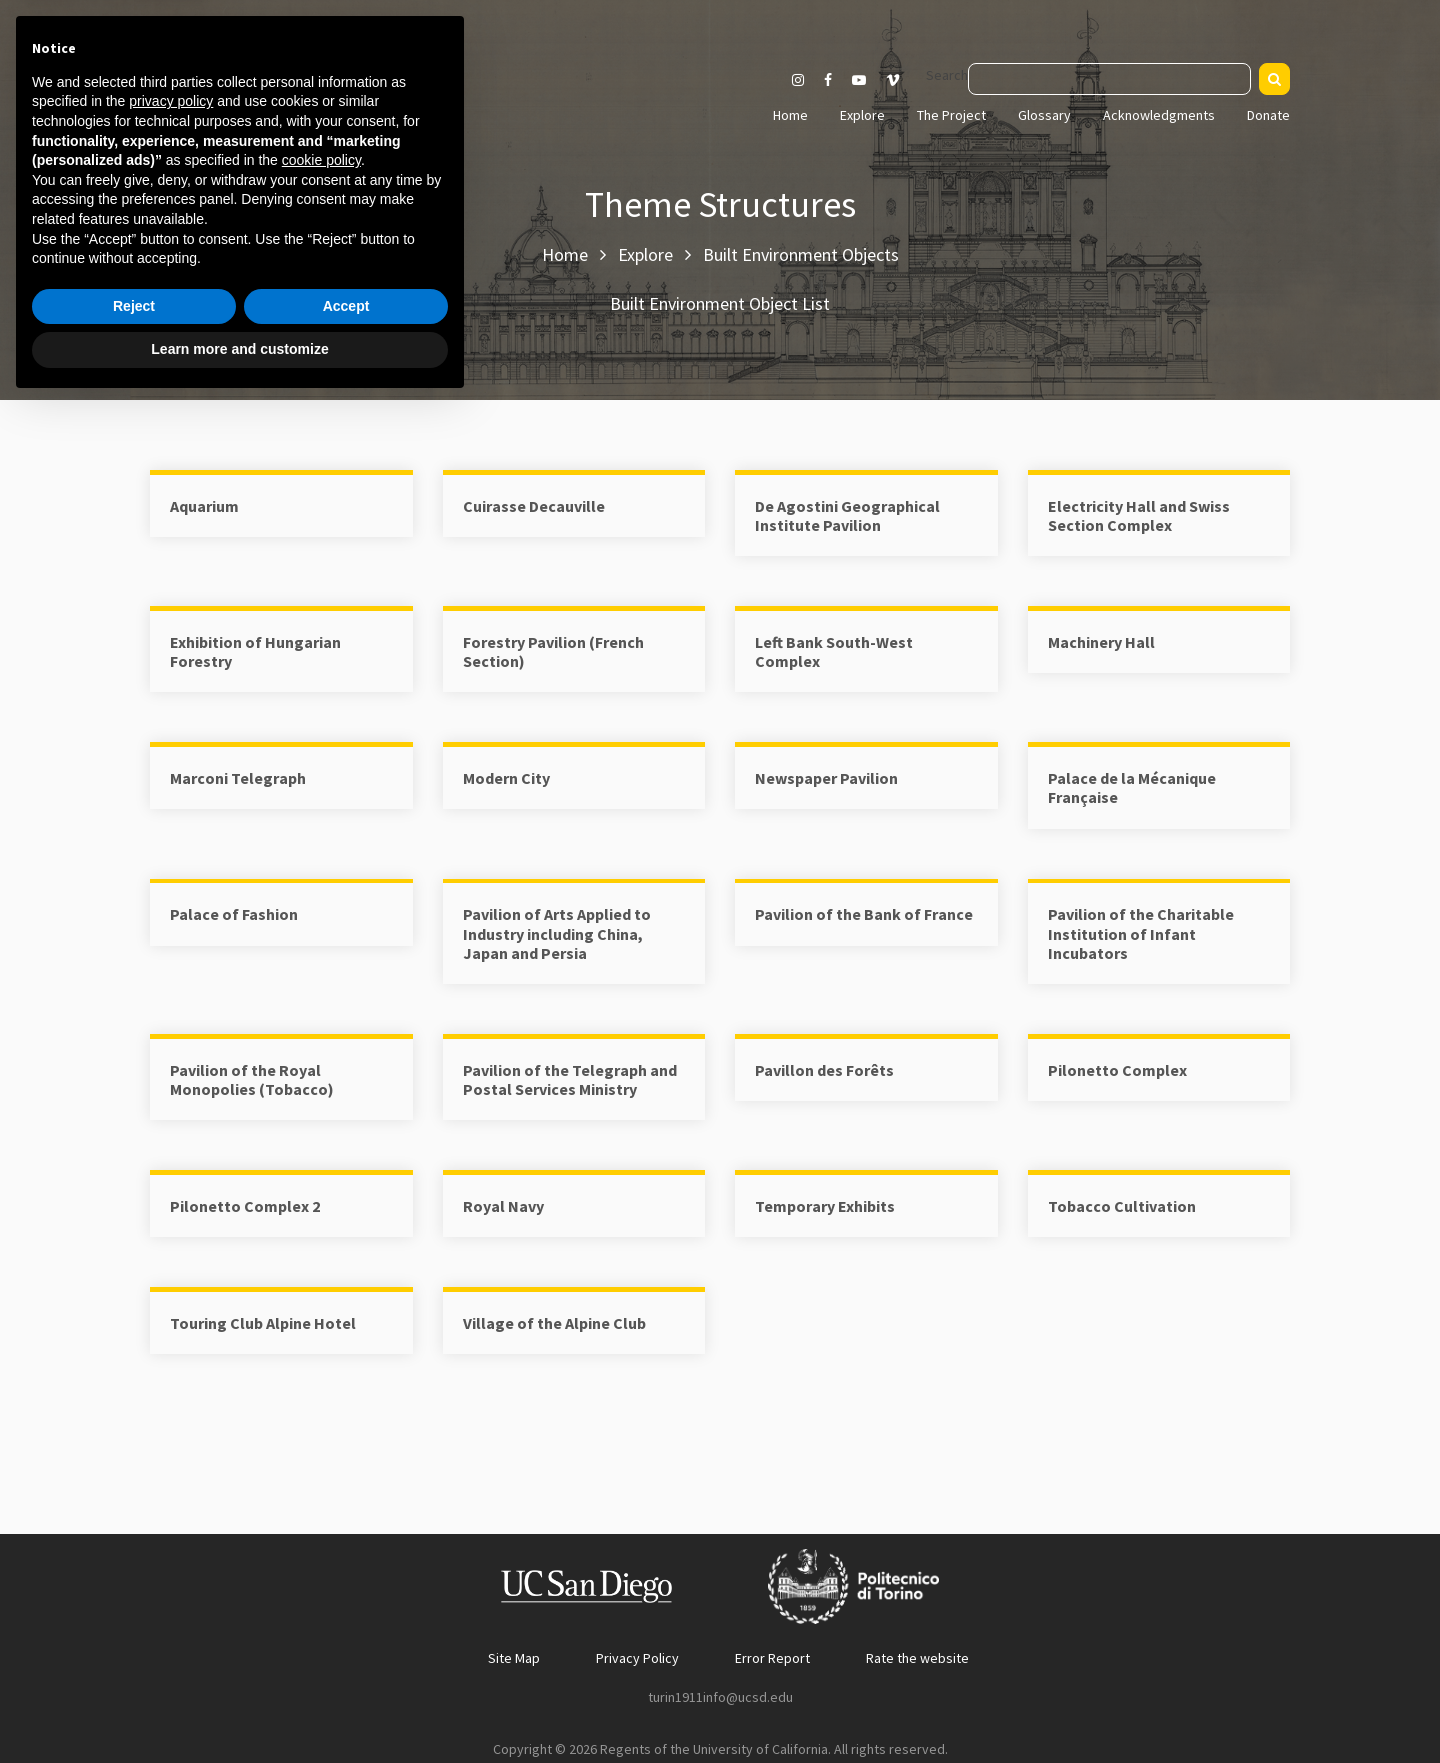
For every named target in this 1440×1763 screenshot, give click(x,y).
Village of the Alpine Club (554, 1323)
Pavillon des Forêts (824, 1070)
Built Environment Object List (720, 303)
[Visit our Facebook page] (828, 80)
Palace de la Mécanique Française (1132, 787)
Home (790, 115)
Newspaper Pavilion (826, 778)
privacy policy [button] (171, 1460)
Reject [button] (134, 1665)
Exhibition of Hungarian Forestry (255, 651)
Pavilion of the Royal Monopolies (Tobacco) (252, 1079)
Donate (1268, 115)
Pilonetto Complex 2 (245, 1206)
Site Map (514, 1658)
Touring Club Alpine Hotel (263, 1323)
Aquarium (204, 506)
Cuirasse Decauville (534, 506)
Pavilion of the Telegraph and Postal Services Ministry (570, 1079)
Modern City (506, 778)
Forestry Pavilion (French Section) (553, 651)
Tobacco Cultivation (1122, 1206)
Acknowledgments (1159, 115)
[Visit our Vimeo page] (901, 80)
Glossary (1044, 115)
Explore (862, 115)
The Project (951, 115)
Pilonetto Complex (1117, 1070)
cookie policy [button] (321, 1519)
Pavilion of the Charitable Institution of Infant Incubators (1141, 933)
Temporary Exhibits (825, 1206)
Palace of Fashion (234, 914)
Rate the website (917, 1658)
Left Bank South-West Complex (834, 651)
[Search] (1274, 79)
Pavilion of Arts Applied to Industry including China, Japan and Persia (557, 933)
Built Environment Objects (801, 254)
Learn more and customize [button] (239, 1708)
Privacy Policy (637, 1658)
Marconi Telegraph (238, 778)
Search (947, 75)
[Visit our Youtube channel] (859, 80)
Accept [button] (346, 1665)
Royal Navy (503, 1206)
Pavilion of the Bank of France (864, 914)
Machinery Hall (1101, 642)
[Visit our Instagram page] (798, 80)
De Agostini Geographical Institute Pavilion (847, 515)
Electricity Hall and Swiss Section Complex (1139, 515)
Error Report (772, 1658)
